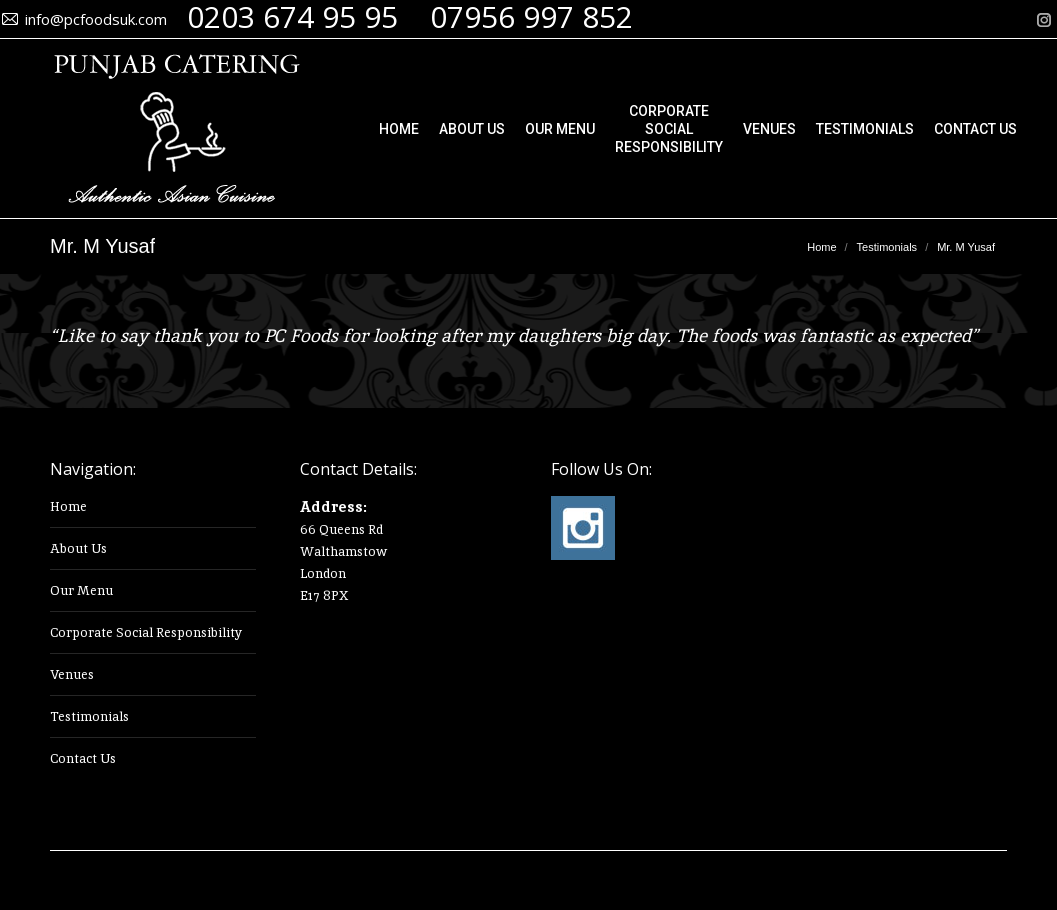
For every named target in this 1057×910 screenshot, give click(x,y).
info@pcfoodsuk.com (96, 19)
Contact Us (83, 758)
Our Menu (81, 590)
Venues (72, 674)
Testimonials (89, 716)
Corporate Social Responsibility (146, 632)
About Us (78, 548)
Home (68, 506)
